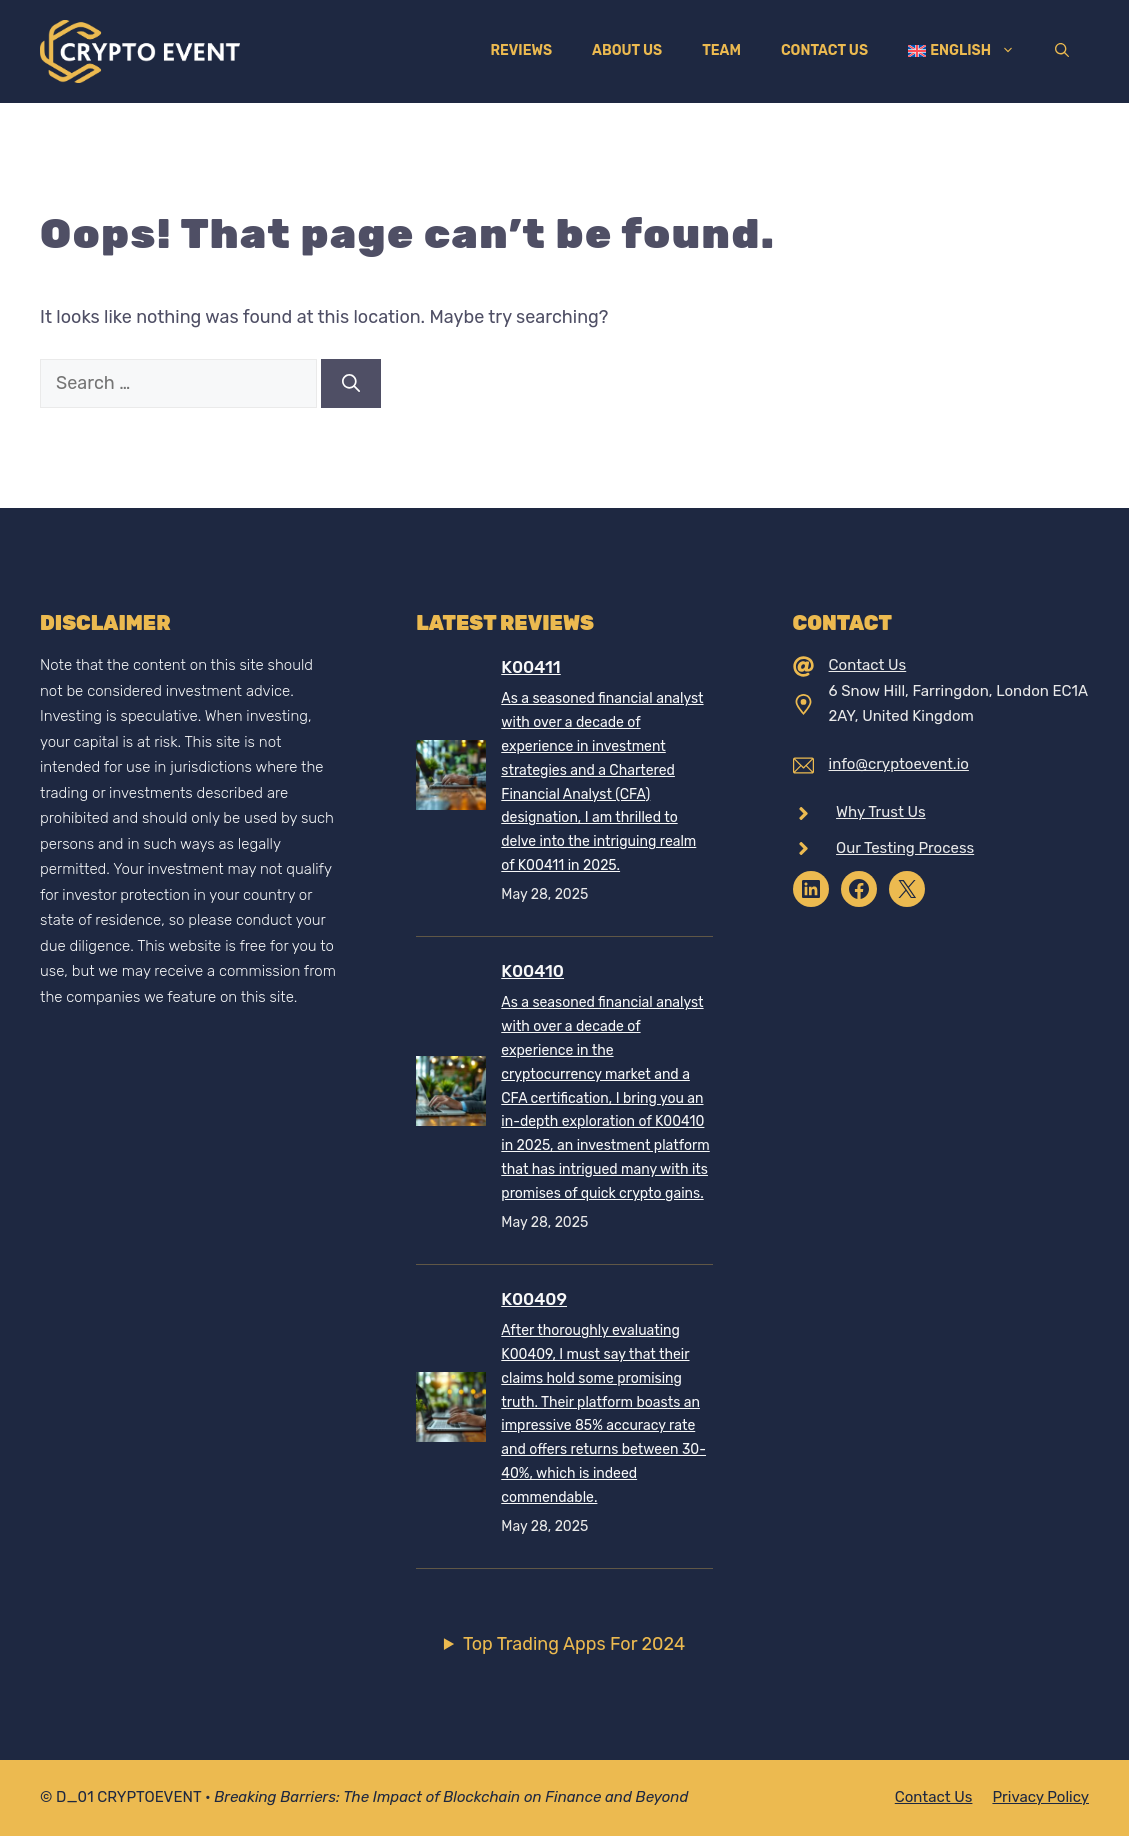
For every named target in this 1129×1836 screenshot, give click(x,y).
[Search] (351, 383)
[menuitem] (961, 51)
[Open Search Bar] (1062, 51)
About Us (627, 50)
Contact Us (824, 50)
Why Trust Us (881, 812)
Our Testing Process (905, 848)
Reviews (521, 50)
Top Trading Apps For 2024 (574, 1644)
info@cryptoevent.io (899, 764)
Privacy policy (1040, 1797)
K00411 (530, 667)
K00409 (534, 1299)
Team (721, 50)
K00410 (532, 971)
